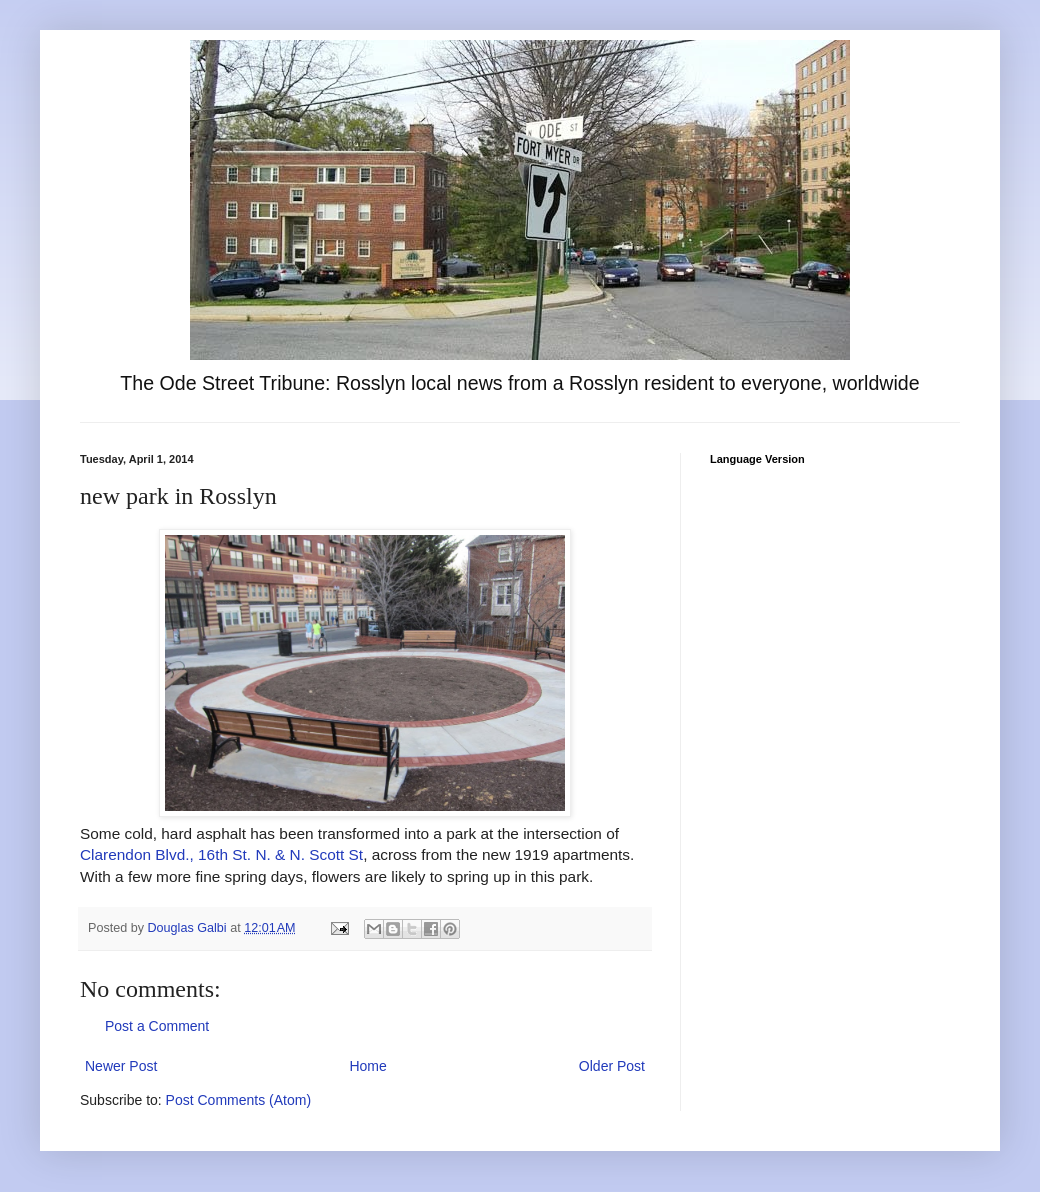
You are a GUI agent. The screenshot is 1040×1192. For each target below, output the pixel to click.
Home (367, 1066)
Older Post (612, 1066)
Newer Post (121, 1066)
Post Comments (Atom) (238, 1100)
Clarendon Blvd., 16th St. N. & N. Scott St (221, 854)
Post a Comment (157, 1026)
